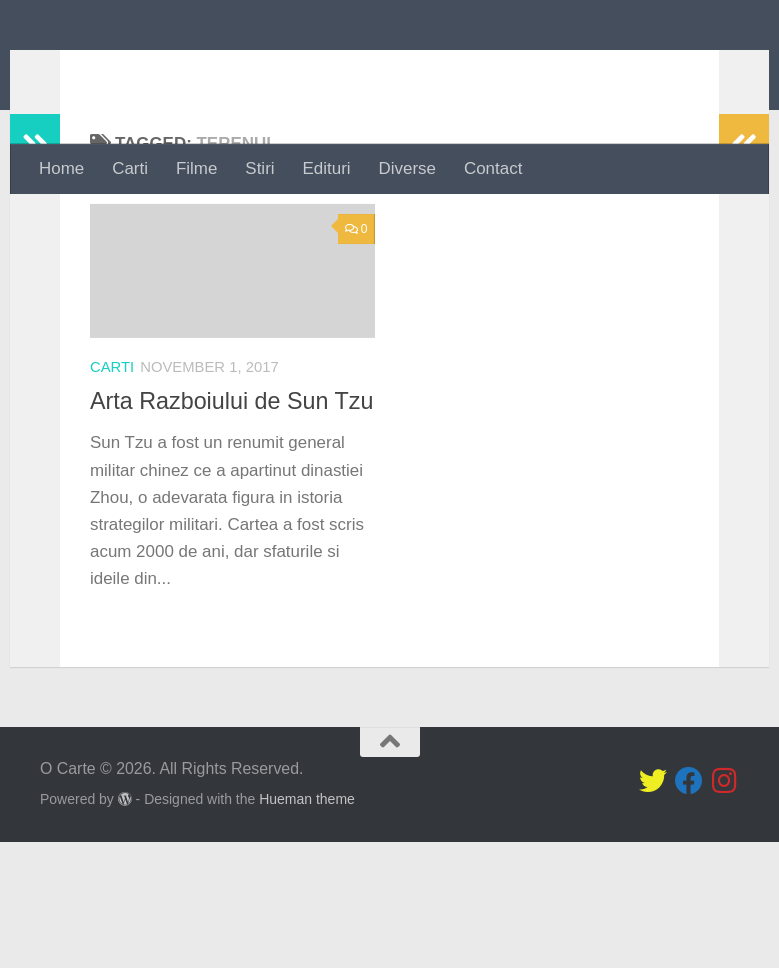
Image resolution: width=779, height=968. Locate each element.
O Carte (118, 71)
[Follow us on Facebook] (689, 908)
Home (61, 168)
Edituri (327, 168)
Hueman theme (307, 925)
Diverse (407, 168)
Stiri (259, 168)
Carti (130, 168)
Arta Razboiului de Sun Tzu (231, 481)
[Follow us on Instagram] (725, 908)
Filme (196, 168)
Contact (493, 168)
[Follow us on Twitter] (653, 908)
